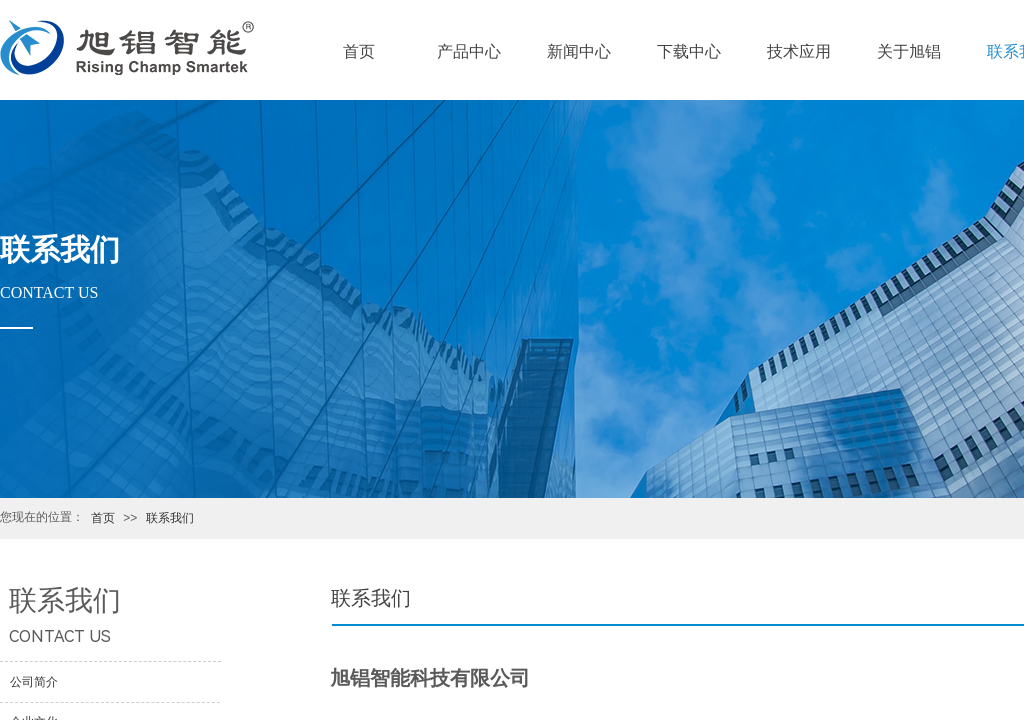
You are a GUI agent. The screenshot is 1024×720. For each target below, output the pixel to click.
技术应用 (799, 51)
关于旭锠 (909, 51)
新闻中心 (579, 51)
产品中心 (469, 51)
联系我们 (170, 518)
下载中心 (689, 51)
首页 (103, 518)
